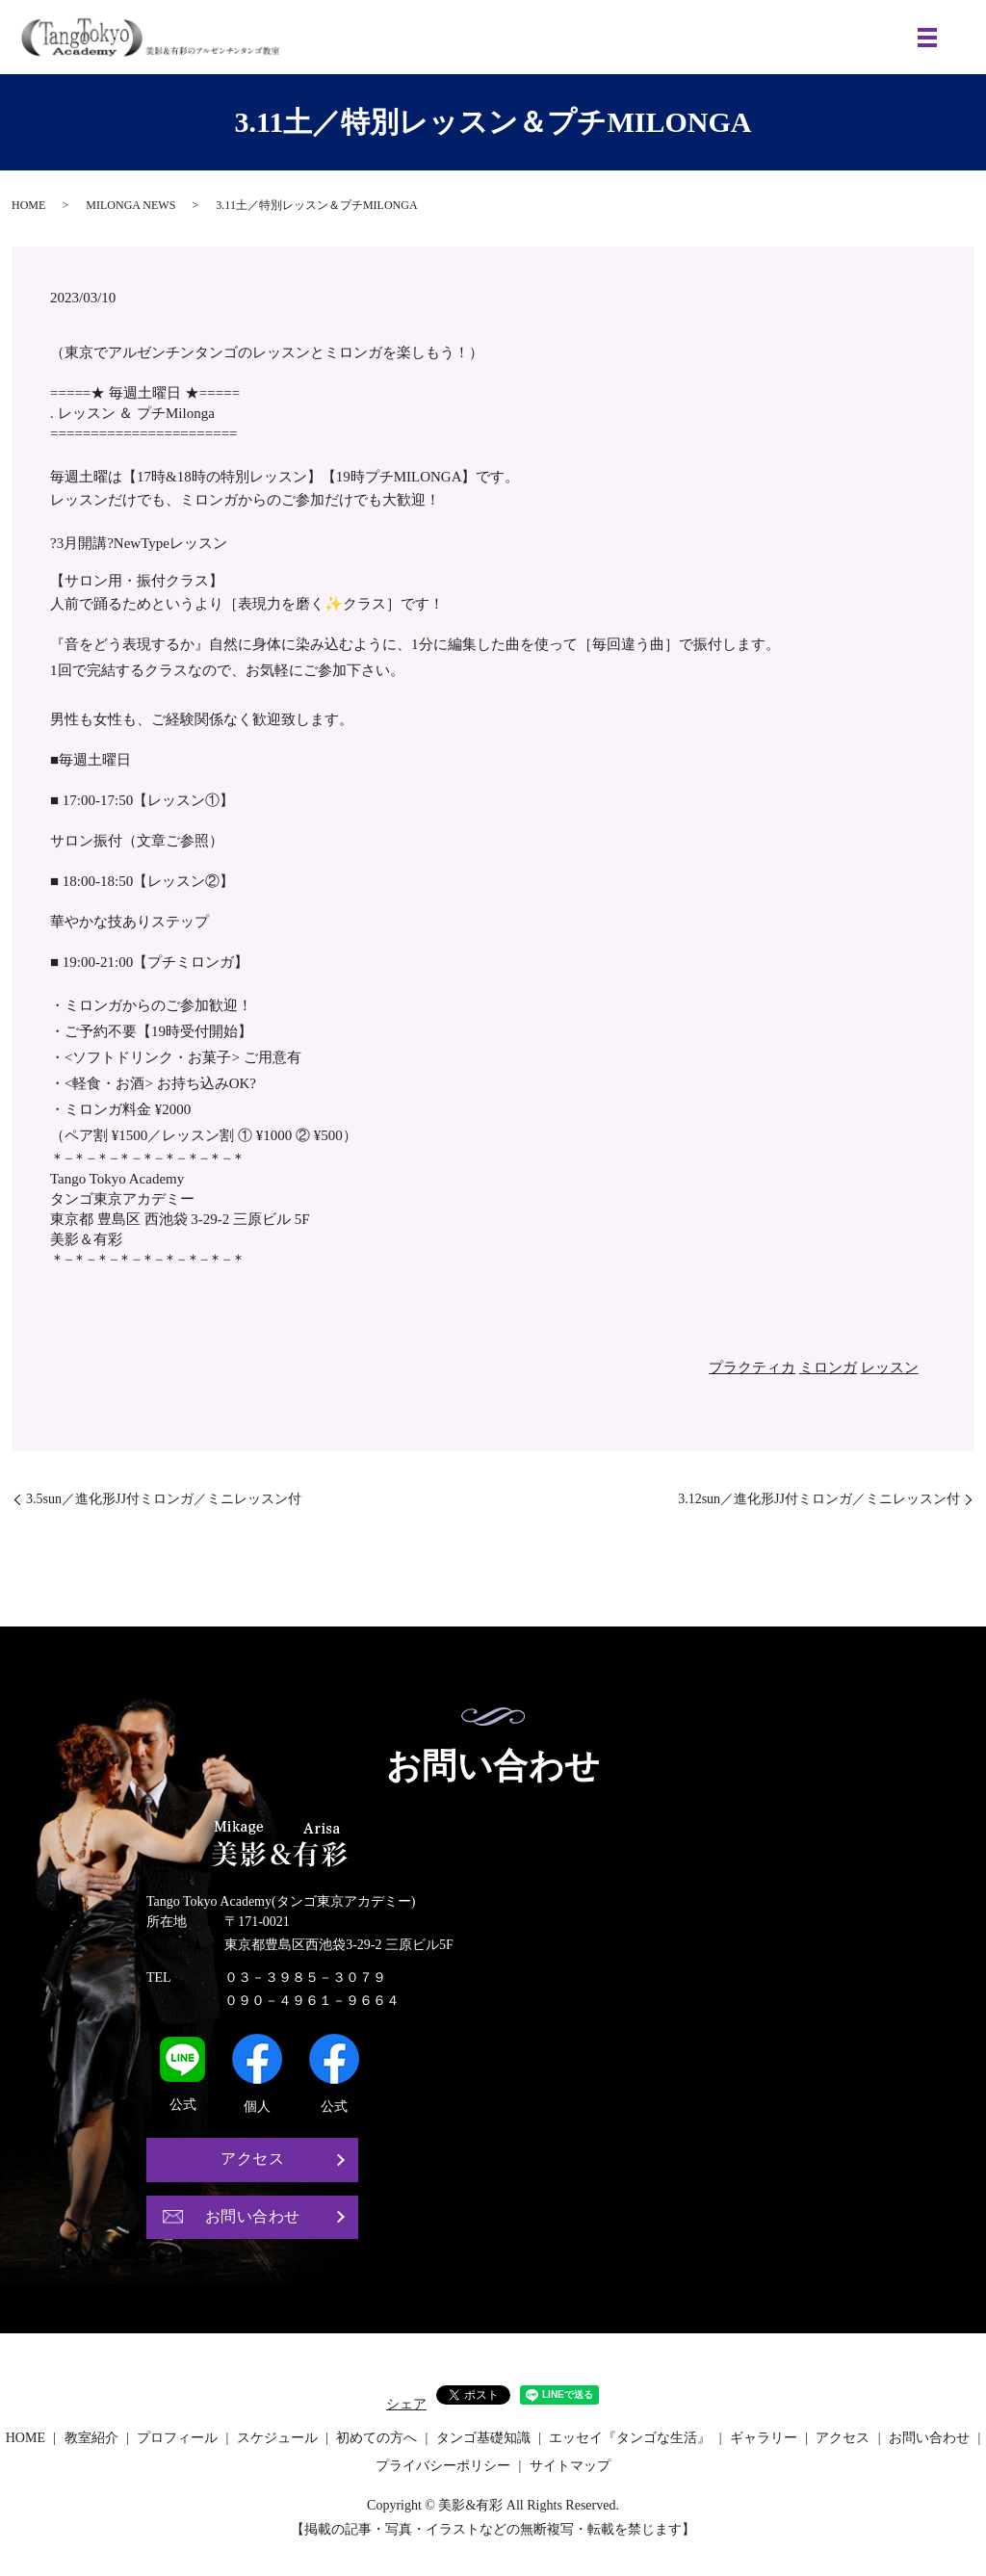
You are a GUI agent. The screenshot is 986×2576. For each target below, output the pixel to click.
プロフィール (177, 2438)
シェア (406, 2404)
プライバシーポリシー (443, 2466)
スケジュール (277, 2438)
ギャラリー (763, 2438)
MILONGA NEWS (130, 205)
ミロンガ (828, 1367)
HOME (28, 205)
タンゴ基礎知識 (483, 2438)
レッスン (890, 1367)
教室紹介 (91, 2438)
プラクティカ (752, 1367)
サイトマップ (570, 2466)
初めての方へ (376, 2438)
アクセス (252, 2158)
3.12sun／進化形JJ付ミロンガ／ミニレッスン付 (819, 1499)
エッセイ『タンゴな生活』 (630, 2438)
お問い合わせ (252, 2216)
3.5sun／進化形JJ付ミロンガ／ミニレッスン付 (163, 1499)
